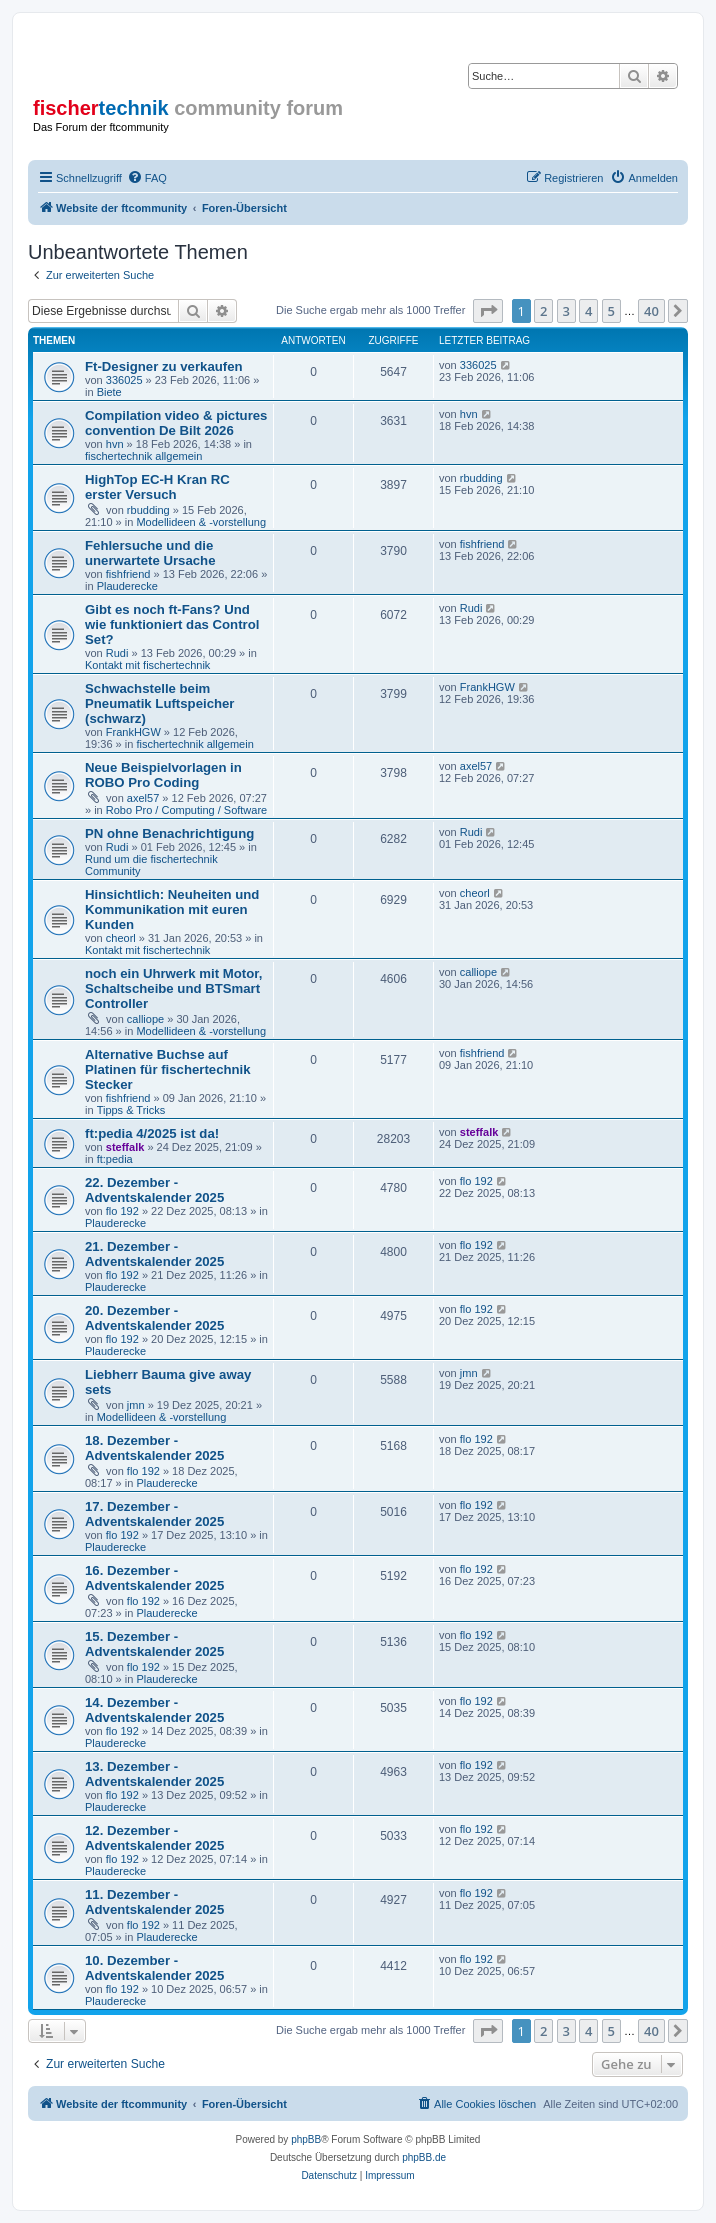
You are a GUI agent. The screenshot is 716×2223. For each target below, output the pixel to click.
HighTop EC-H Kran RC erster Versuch (157, 487)
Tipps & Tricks (131, 1110)
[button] (488, 311)
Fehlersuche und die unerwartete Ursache (150, 553)
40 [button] (651, 311)
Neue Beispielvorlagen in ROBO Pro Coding (163, 775)
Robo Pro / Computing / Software (186, 810)
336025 (124, 380)
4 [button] (588, 311)
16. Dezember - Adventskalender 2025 (154, 1578)
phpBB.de (424, 2157)
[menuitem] (147, 178)
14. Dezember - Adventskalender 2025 (154, 1710)
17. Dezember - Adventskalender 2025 (154, 1514)
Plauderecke (127, 586)
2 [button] (543, 311)
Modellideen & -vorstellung (201, 522)
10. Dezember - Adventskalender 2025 (154, 1968)
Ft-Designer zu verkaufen (164, 366)
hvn (115, 444)
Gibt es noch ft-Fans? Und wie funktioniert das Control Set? (172, 624)
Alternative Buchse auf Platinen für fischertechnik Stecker (168, 1069)
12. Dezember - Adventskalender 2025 (154, 1838)
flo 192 (122, 1211)
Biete (109, 392)
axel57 (143, 798)
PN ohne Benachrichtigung (169, 833)
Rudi (117, 653)
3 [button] (566, 311)
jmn (136, 1405)
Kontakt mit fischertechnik (147, 665)
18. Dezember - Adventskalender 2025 (154, 1448)
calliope (145, 1019)
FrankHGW (133, 732)
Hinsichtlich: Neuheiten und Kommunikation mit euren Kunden (172, 909)
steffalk (125, 1147)
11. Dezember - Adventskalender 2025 (154, 1902)
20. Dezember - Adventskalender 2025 (154, 1318)
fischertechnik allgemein (143, 456)
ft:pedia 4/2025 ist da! (152, 1133)
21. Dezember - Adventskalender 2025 (154, 1254)
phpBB (306, 2139)
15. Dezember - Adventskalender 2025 (154, 1644)
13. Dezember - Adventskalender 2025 (154, 1774)
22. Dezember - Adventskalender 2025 (154, 1190)
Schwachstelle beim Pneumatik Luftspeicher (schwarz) (160, 703)
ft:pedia (115, 1159)
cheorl (121, 938)
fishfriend (128, 574)
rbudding (148, 510)
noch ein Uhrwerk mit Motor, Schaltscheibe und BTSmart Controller (173, 988)
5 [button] (611, 311)
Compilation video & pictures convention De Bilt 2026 (176, 423)
